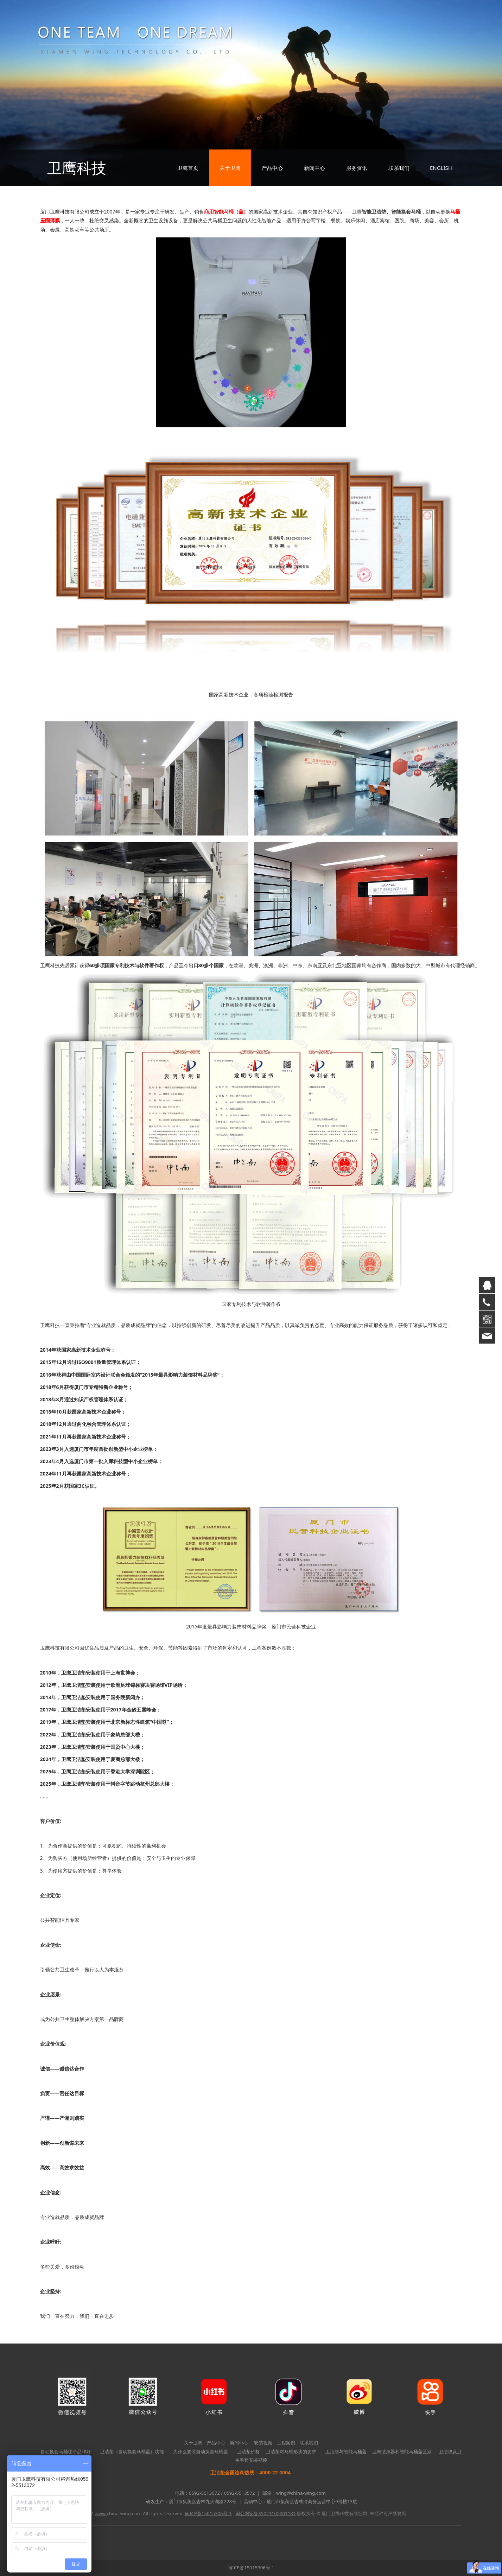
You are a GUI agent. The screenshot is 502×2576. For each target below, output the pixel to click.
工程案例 (286, 2443)
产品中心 (272, 167)
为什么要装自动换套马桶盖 (200, 2451)
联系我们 (398, 167)
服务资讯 (356, 167)
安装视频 (263, 2443)
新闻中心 (314, 167)
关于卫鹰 (230, 167)
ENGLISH (441, 167)
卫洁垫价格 (248, 2451)
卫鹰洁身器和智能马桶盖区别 (402, 2451)
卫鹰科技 (76, 168)
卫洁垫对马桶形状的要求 (291, 2451)
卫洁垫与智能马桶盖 (346, 2451)
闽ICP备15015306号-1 (251, 2567)
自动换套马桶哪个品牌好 (65, 2451)
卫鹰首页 (187, 167)
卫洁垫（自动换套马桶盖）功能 (132, 2451)
